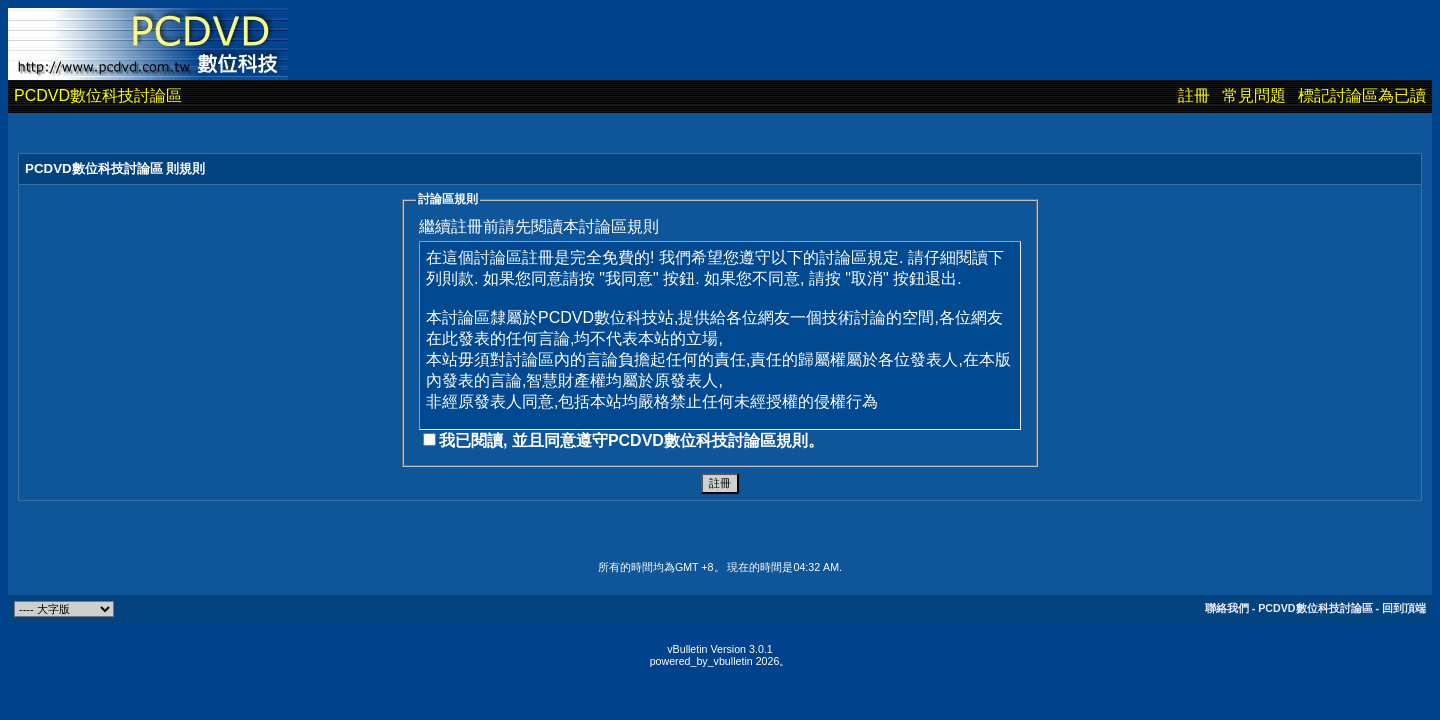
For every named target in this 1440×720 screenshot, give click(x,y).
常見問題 (1254, 95)
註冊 (1194, 95)
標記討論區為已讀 (1362, 95)
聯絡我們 (1227, 608)
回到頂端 (1404, 608)
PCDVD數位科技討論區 (98, 95)
